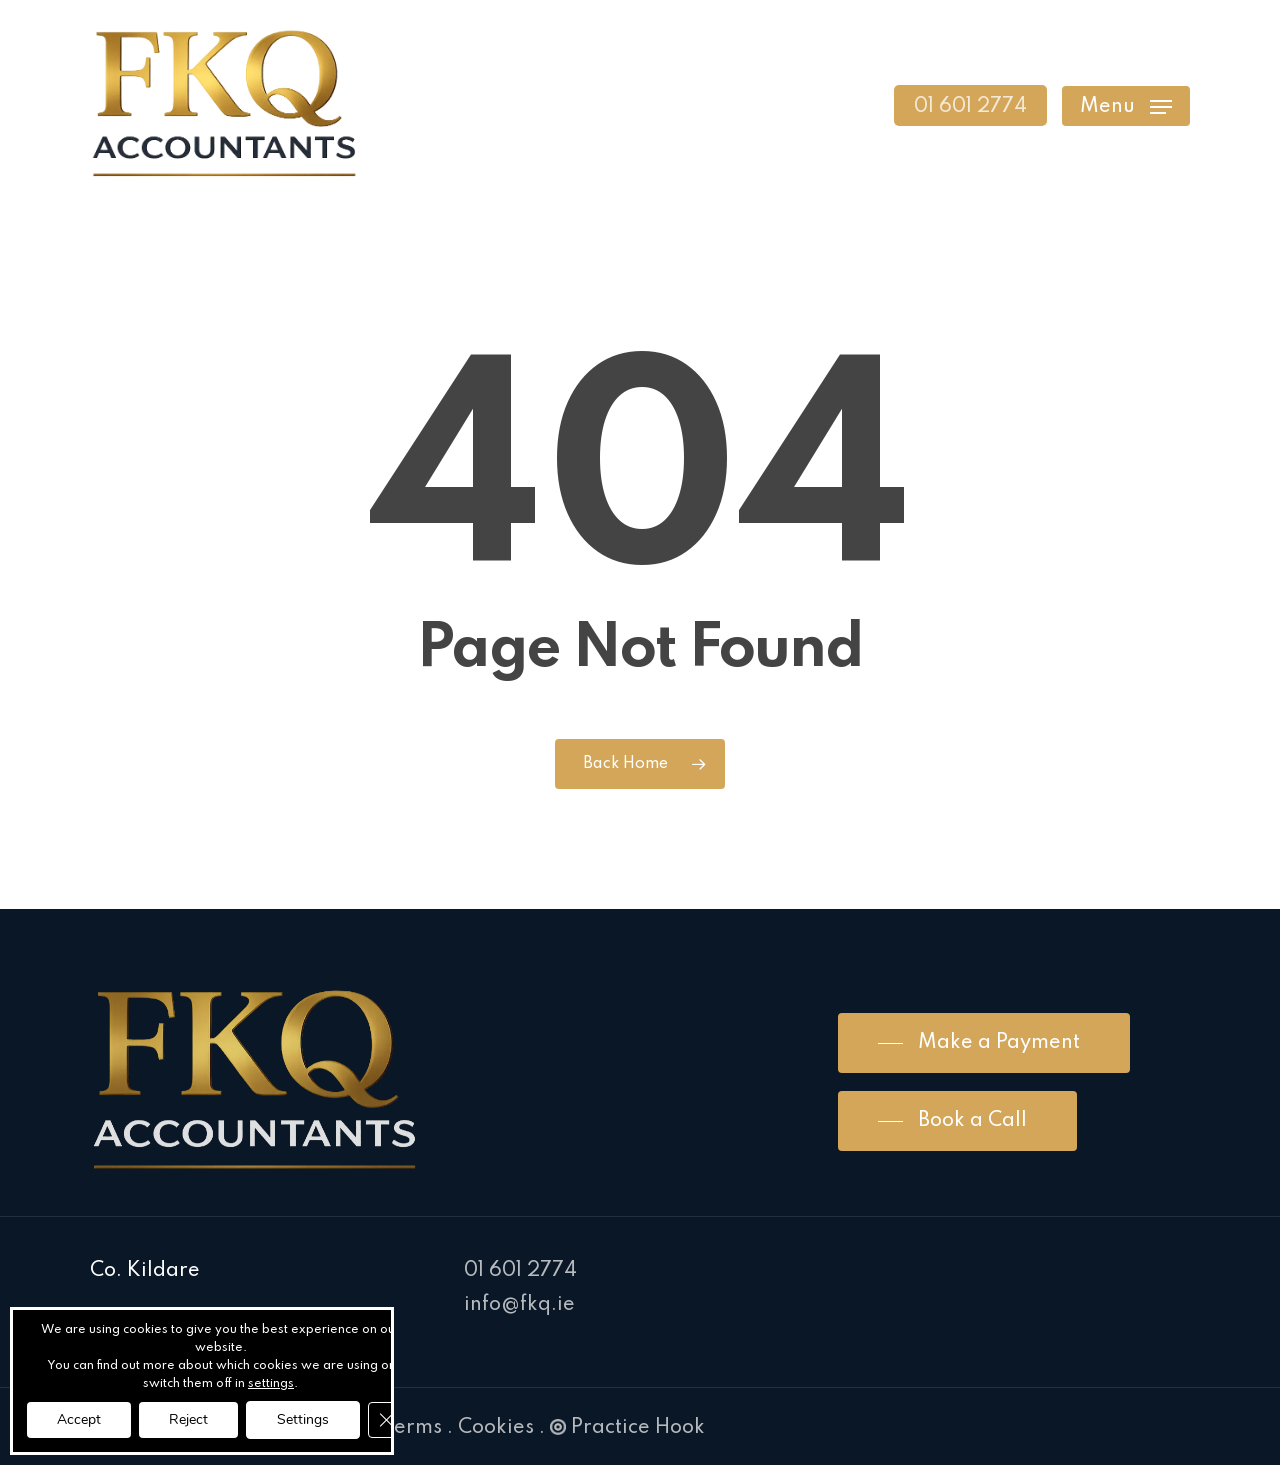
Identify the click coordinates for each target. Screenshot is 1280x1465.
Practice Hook (627, 1428)
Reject (188, 1419)
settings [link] (271, 1384)
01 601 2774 (520, 1271)
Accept (79, 1419)
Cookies (496, 1428)
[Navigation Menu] (1126, 105)
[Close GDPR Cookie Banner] (386, 1420)
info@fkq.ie (519, 1305)
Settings (303, 1419)
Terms (412, 1428)
